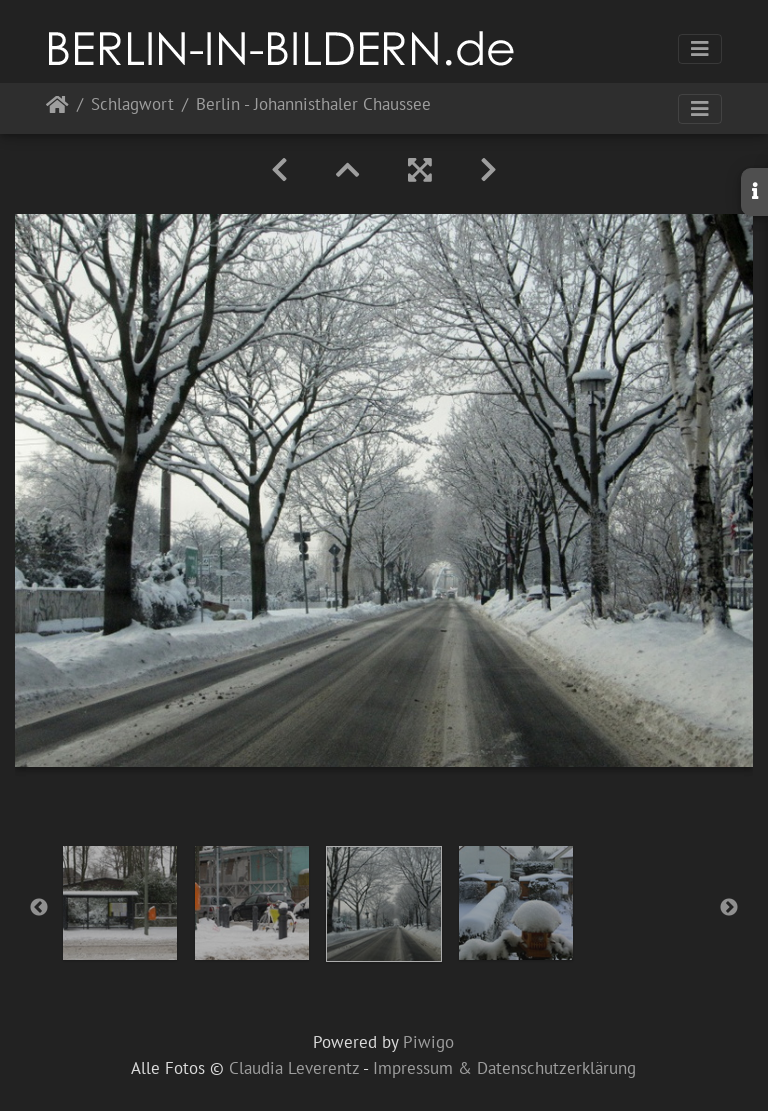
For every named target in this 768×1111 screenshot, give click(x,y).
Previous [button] (39, 908)
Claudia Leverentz (294, 1068)
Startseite (57, 108)
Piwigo (428, 1042)
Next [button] (729, 908)
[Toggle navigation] (700, 49)
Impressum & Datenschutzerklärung (504, 1068)
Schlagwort (132, 105)
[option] (120, 903)
